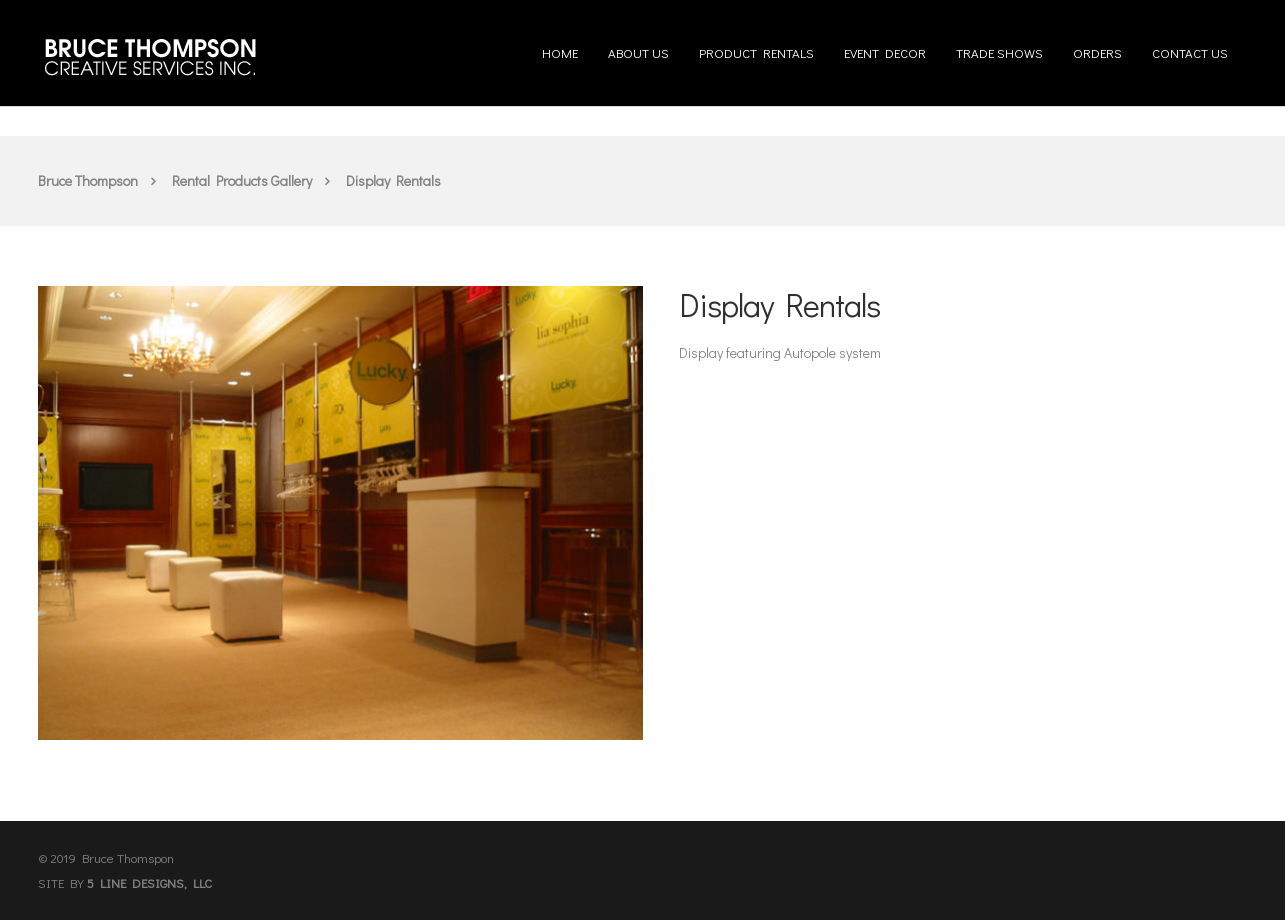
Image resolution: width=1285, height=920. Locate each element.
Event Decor (885, 44)
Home (560, 44)
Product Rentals (756, 44)
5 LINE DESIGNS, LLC (149, 882)
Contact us (1190, 44)
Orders (1097, 44)
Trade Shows (999, 44)
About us (638, 44)
